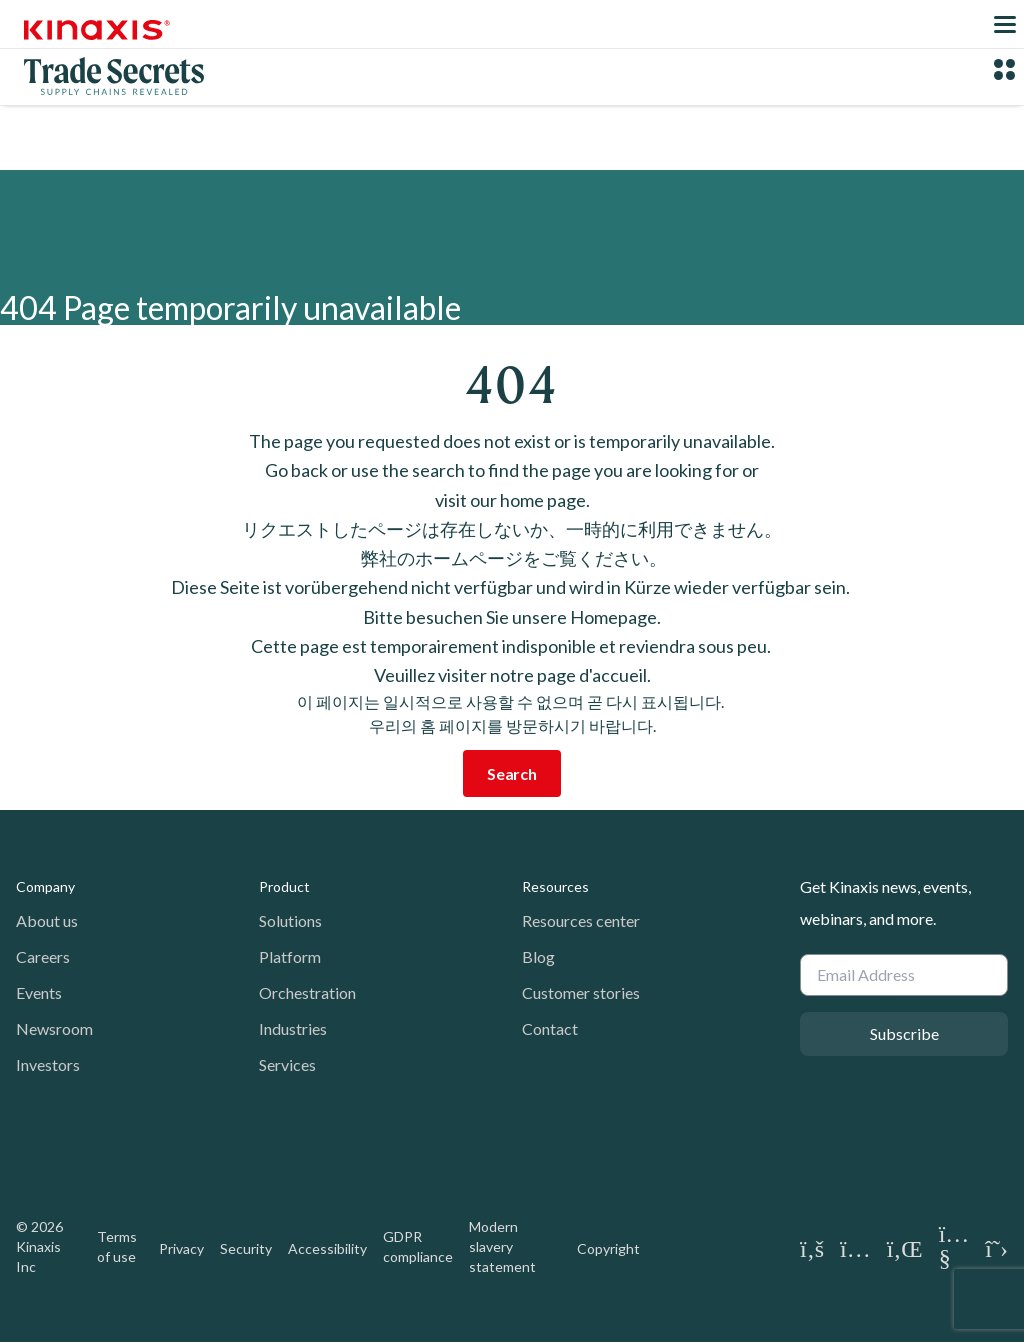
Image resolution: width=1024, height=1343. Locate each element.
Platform (290, 956)
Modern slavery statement (502, 1246)
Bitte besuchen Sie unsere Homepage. (512, 617)
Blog (538, 956)
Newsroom (54, 1028)
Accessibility (327, 1248)
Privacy (181, 1248)
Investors (48, 1064)
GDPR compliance (418, 1246)
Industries (293, 1028)
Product (284, 886)
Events (39, 992)
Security (246, 1248)
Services (287, 1064)
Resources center (581, 920)
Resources (555, 886)
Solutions (290, 920)
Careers (43, 956)
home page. (545, 500)
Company (45, 886)
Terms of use (117, 1246)
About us (47, 920)
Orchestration (307, 992)
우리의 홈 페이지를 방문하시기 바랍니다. (512, 725)
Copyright (608, 1248)
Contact (550, 1028)
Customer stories (581, 992)
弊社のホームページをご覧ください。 (512, 558)
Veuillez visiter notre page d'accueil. (512, 675)
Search (512, 773)
